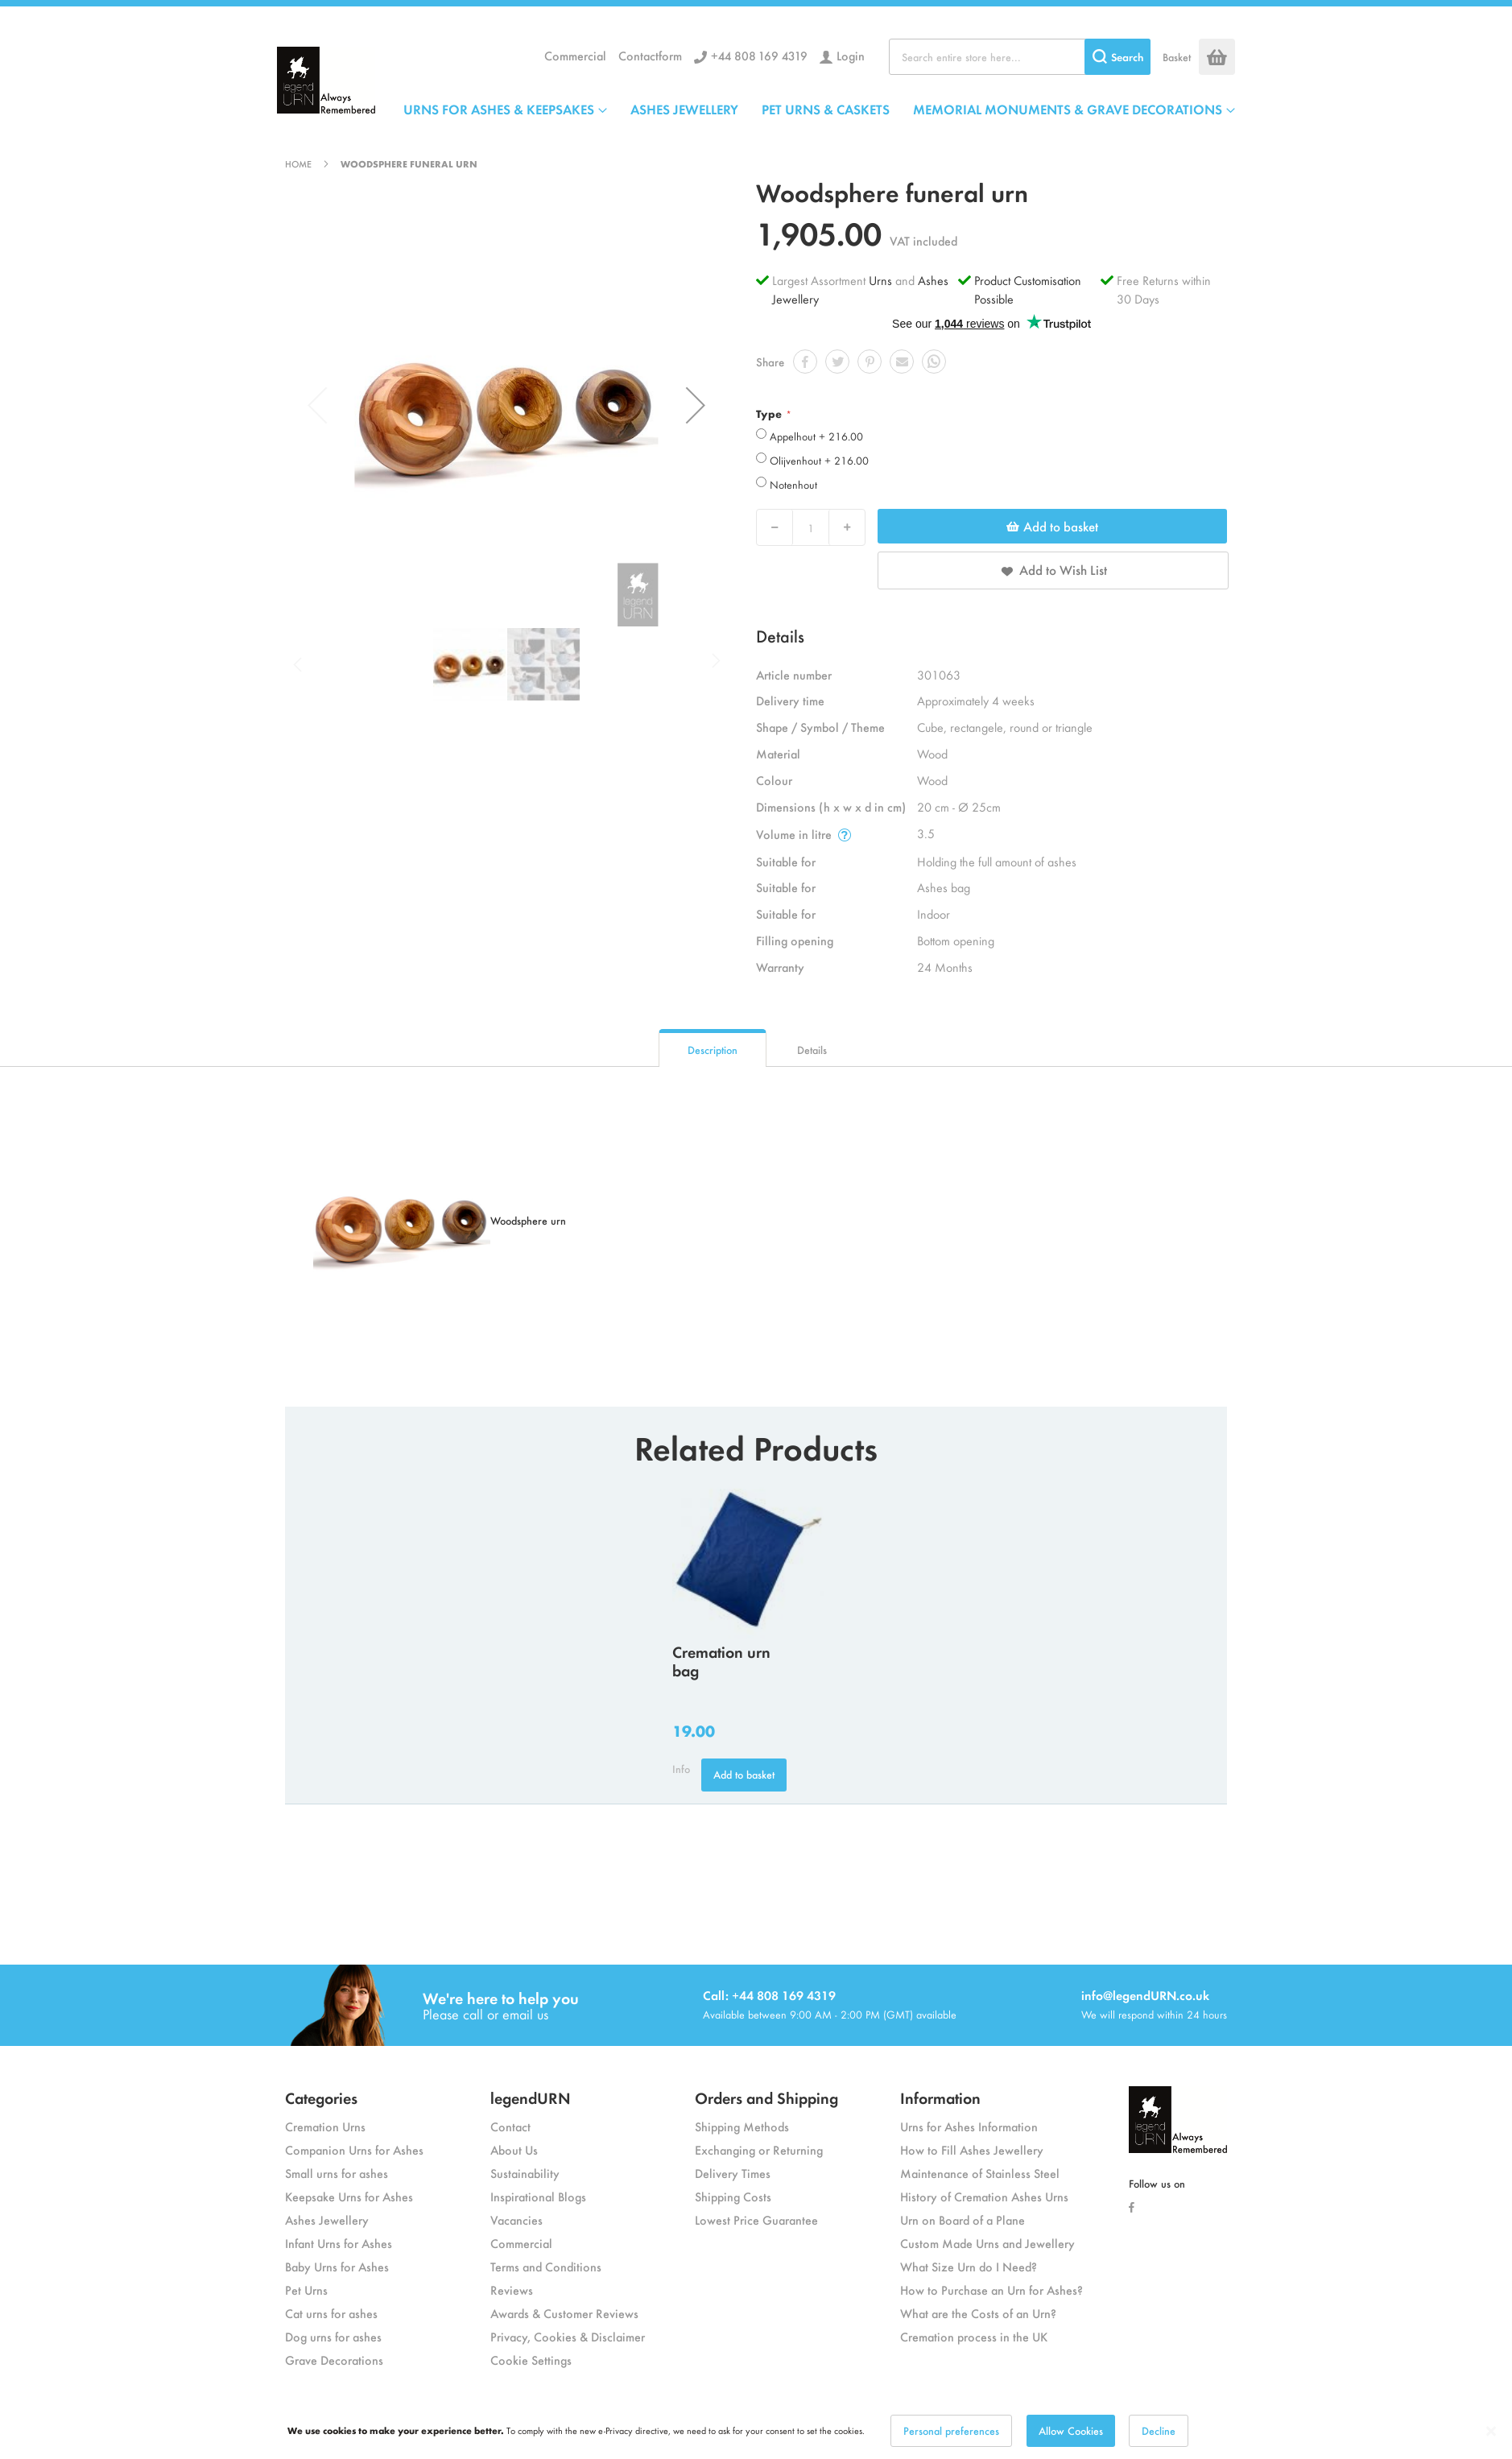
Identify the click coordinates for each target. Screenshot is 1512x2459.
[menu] (819, 108)
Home (298, 163)
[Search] (1117, 57)
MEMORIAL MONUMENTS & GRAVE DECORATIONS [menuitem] (1067, 109)
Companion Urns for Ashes (354, 2149)
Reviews (511, 2289)
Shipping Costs (733, 2196)
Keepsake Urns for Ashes (349, 2196)
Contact (510, 2126)
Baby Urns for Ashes (337, 2266)
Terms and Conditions (545, 2266)
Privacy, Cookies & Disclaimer (567, 2336)
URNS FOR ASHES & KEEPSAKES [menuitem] (498, 109)
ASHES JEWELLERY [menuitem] (684, 109)
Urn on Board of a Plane (962, 2219)
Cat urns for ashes (331, 2312)
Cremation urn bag (721, 1660)
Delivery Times (732, 2172)
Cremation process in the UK (973, 2336)
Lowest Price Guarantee (756, 2219)
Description (712, 1049)
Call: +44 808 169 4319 (769, 1994)
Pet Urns (306, 2289)
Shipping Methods (742, 2126)
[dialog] (756, 2431)
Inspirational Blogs (538, 2196)
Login (851, 55)
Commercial (575, 55)
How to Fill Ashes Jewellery (971, 2149)
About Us (514, 2149)
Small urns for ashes (336, 2172)
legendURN (530, 2097)
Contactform (650, 55)
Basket (1177, 56)
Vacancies (516, 2219)
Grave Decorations (334, 2359)
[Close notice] (1491, 2431)
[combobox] (1020, 57)
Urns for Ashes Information (969, 2126)
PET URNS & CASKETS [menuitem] (826, 109)
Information (940, 2097)
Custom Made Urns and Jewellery (987, 2242)
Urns (882, 279)
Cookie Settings (531, 2359)
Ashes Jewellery (327, 2219)
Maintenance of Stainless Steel (980, 2172)
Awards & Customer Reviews (564, 2312)
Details (812, 1049)
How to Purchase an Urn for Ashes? (991, 2289)
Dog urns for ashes (333, 2336)
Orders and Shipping (766, 2097)
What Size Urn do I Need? (968, 2266)
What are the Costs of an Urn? (978, 2312)
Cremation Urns (325, 2126)
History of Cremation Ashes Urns (984, 2196)
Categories (321, 2097)
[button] (695, 405)
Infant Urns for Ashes (338, 2242)
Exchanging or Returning (759, 2149)
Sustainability (525, 2172)
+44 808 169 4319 (759, 55)
